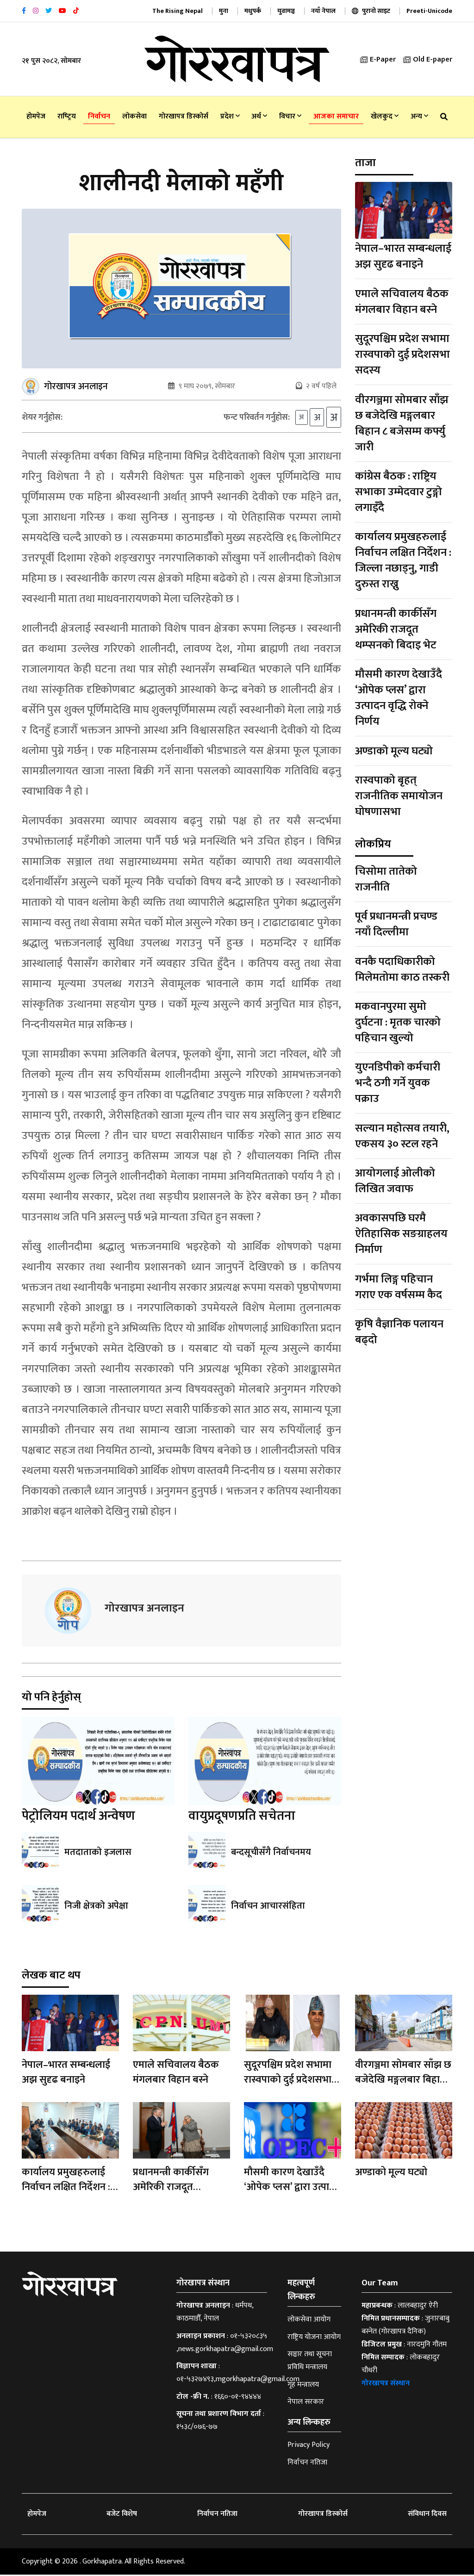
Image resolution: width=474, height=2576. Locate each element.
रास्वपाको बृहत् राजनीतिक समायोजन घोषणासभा (399, 796)
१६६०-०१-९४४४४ (237, 2397)
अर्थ (259, 116)
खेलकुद (385, 116)
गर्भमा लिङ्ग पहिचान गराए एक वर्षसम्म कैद (398, 1287)
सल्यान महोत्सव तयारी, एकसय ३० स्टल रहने (402, 1136)
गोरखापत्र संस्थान (386, 2384)
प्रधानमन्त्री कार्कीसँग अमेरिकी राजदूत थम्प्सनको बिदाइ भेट (396, 629)
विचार (290, 116)
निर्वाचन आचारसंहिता (267, 1907)
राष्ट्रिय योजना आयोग (314, 2338)
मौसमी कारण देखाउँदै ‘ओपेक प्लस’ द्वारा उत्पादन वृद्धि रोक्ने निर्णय (398, 698)
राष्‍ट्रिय (66, 116)
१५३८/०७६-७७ (197, 2428)
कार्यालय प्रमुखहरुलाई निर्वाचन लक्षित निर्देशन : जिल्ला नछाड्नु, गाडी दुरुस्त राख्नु (403, 560)
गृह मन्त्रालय (303, 2385)
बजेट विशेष (121, 2515)
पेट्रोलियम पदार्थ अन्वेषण (78, 1817)
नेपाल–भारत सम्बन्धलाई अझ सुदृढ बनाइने (403, 256)
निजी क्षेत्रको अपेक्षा (96, 1907)
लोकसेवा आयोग (309, 2321)
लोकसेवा (134, 116)
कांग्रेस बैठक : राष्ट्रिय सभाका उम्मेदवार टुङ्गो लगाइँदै (398, 492)
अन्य (419, 116)
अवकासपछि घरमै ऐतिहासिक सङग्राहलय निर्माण (401, 1234)
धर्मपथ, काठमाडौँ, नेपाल (214, 2313)
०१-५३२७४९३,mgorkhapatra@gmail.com (237, 2380)
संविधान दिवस (427, 2515)
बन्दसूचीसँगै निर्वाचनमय (271, 1853)
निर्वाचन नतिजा (307, 2463)
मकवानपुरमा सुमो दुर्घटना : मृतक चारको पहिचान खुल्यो (398, 1022)
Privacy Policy (308, 2446)
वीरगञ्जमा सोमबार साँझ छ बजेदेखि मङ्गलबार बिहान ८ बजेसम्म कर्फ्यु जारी (402, 423)
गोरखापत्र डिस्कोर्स (183, 116)
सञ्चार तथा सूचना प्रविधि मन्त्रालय (309, 2362)
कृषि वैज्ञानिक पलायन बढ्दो (399, 1332)
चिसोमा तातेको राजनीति (386, 879)
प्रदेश (230, 116)
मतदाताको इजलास (97, 1853)
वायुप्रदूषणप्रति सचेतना (241, 1817)
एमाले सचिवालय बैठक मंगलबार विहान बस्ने (402, 302)
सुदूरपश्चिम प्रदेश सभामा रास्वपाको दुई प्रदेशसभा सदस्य (402, 355)
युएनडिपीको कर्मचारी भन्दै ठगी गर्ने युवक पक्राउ (397, 1083)
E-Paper (378, 59)
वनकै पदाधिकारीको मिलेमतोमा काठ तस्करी (402, 969)
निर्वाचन (99, 116)
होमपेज (35, 116)
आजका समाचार (336, 116)
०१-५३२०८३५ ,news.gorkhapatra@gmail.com (224, 2343)
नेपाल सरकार (305, 2403)
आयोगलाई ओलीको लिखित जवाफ (395, 1181)
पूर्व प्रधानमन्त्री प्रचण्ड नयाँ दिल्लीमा (396, 924)
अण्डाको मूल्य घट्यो (394, 751)
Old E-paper (427, 59)
